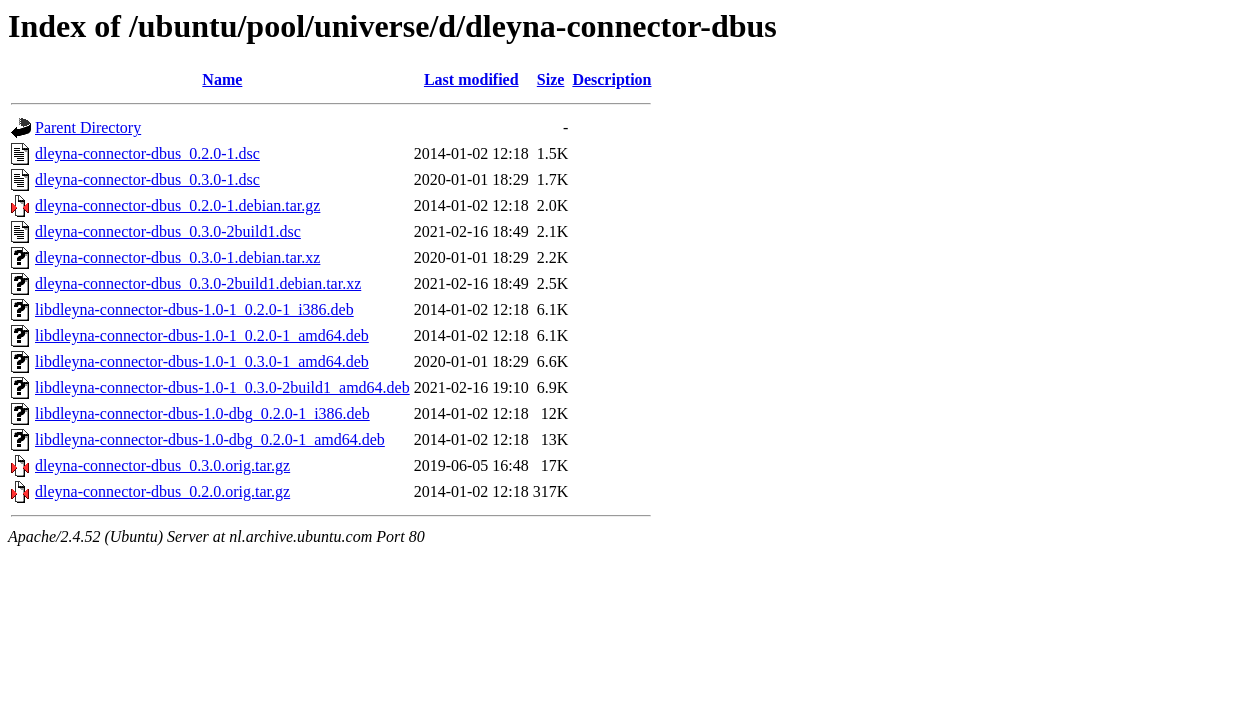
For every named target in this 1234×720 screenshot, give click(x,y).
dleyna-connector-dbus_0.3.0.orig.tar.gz (162, 465)
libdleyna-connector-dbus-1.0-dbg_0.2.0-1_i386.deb (202, 413)
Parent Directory (88, 127)
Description (611, 79)
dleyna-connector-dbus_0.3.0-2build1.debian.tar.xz (198, 283)
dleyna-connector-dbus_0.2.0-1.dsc (147, 153)
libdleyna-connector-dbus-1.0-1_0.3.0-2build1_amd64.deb (222, 387)
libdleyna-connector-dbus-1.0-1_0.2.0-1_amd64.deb (202, 335)
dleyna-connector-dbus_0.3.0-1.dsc (147, 179)
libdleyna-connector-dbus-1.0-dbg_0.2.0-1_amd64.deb (210, 439)
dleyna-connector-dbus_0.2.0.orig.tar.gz (162, 491)
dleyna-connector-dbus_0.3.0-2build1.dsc (168, 231)
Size (551, 79)
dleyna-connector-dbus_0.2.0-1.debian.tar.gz (177, 205)
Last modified (471, 79)
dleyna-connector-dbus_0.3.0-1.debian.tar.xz (177, 257)
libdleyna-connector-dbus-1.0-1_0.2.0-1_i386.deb (194, 309)
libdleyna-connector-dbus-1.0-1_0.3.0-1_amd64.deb (202, 361)
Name (222, 79)
